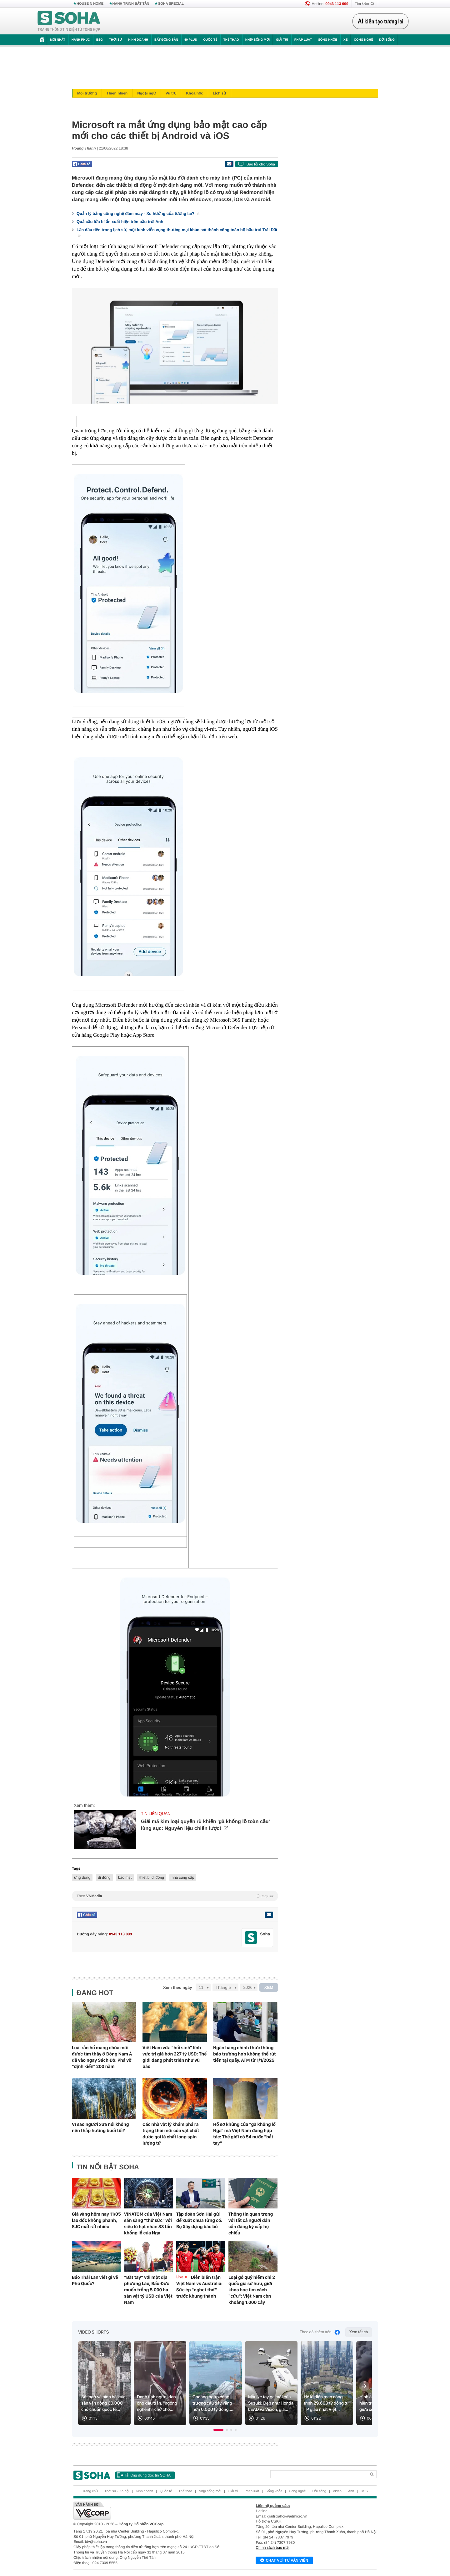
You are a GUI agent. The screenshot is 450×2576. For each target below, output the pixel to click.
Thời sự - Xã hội (116, 2491)
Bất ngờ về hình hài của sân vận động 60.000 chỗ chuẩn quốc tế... (103, 2403)
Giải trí (282, 40)
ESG (99, 40)
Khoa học (194, 93)
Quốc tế (210, 40)
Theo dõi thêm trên (320, 2332)
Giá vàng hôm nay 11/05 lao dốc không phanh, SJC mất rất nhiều (96, 2220)
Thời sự (115, 40)
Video (337, 2491)
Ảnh (351, 2491)
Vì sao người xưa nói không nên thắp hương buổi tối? (100, 2127)
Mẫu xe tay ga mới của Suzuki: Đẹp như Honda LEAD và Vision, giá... (270, 2403)
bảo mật (125, 1877)
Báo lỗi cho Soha (261, 164)
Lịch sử (219, 93)
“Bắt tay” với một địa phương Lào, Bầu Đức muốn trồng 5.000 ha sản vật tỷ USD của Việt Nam (148, 2289)
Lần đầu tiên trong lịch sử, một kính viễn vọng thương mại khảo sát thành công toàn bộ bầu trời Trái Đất (177, 232)
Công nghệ (363, 40)
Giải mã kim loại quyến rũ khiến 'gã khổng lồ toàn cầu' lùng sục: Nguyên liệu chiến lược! (205, 1825)
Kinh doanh (138, 40)
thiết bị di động (151, 1877)
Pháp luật (303, 40)
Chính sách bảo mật (272, 2547)
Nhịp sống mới (257, 40)
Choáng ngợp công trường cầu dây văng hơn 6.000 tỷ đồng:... (212, 2403)
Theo (175, 1896)
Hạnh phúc (81, 40)
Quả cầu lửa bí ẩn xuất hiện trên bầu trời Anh (123, 221)
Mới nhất (57, 40)
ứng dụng (82, 1877)
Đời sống (387, 40)
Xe (345, 40)
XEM (268, 1987)
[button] (218, 2430)
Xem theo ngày (177, 1987)
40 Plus (190, 40)
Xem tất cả (358, 2332)
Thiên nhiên (117, 93)
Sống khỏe (327, 40)
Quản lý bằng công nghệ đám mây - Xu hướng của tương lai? (138, 213)
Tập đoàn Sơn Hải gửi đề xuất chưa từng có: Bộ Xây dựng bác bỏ (199, 2220)
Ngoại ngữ (146, 93)
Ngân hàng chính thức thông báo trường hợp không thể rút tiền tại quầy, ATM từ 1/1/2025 (244, 2054)
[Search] (318, 2474)
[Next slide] (364, 2386)
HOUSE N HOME (90, 4)
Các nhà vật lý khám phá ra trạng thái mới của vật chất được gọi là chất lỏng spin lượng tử (170, 2133)
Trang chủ (90, 2491)
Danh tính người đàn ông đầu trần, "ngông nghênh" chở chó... (157, 2403)
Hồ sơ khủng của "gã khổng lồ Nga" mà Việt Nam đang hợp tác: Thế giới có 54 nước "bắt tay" (244, 2133)
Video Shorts (93, 2332)
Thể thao (231, 40)
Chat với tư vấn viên (284, 2560)
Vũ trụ (171, 93)
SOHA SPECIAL (171, 4)
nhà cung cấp (183, 1877)
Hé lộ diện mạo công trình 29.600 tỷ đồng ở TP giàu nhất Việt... (325, 2403)
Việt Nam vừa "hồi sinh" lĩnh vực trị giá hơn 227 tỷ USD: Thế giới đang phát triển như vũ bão (174, 2057)
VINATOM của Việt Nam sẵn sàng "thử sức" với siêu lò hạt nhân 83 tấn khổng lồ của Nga (148, 2223)
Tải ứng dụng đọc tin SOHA (144, 2474)
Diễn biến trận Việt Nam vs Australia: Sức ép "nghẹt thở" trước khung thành (199, 2286)
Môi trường (87, 93)
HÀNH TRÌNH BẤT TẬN (130, 4)
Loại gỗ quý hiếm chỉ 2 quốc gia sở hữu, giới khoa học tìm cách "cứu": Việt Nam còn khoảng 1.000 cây (251, 2289)
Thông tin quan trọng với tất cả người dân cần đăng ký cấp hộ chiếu (250, 2223)
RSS (364, 2491)
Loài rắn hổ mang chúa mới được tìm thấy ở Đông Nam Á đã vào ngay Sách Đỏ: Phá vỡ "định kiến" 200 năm (102, 2057)
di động (104, 1877)
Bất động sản (166, 40)
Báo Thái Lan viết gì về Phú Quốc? (95, 2280)
